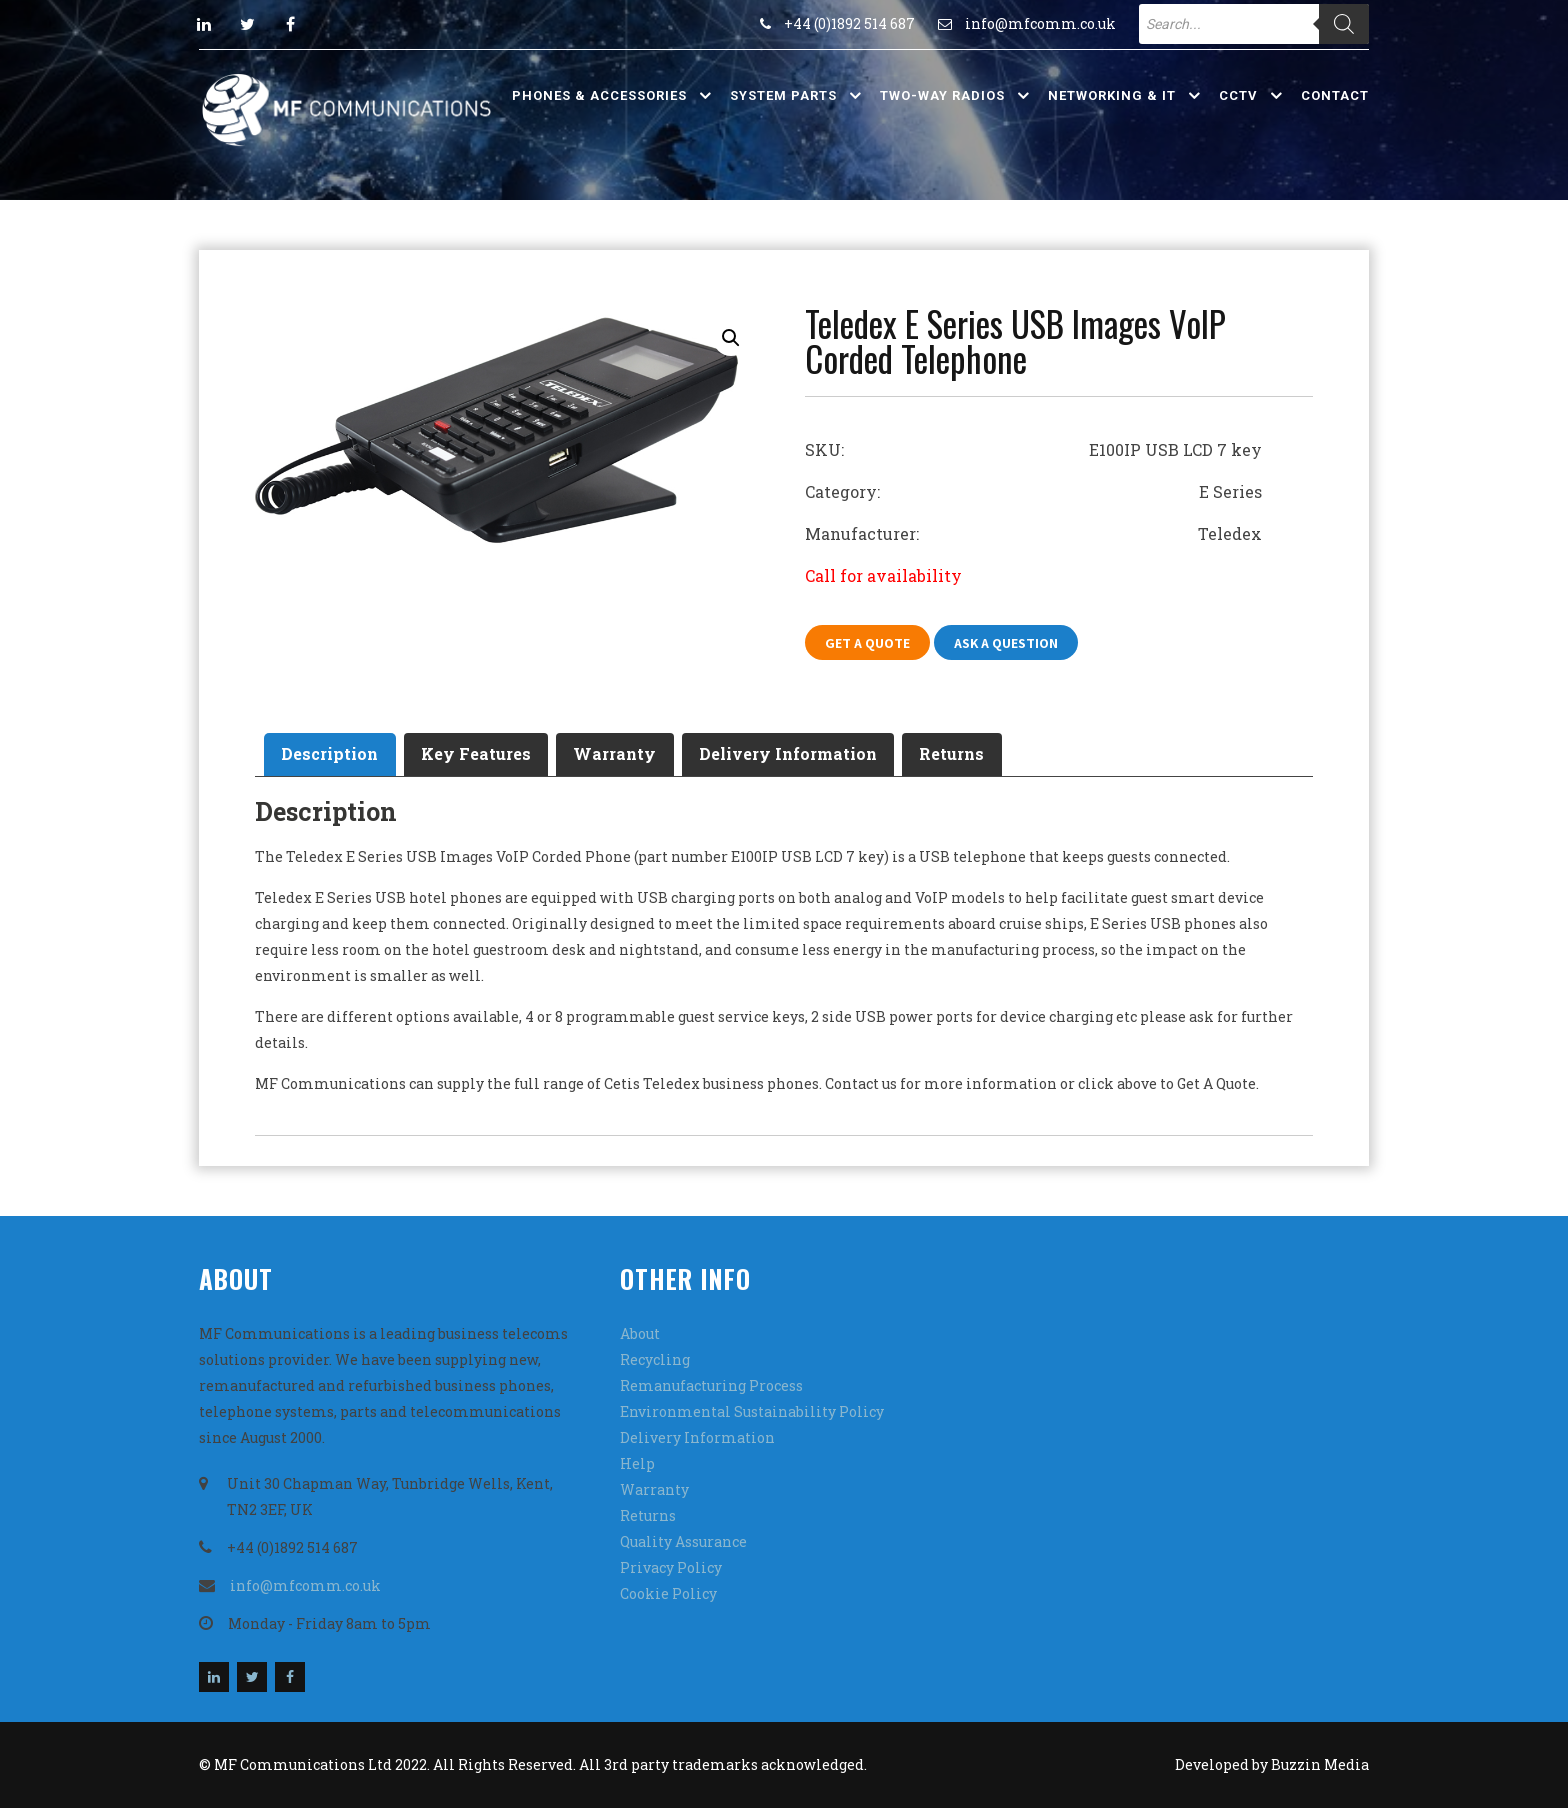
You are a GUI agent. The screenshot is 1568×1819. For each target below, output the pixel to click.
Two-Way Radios (942, 95)
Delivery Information (849, 760)
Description (338, 760)
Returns (1030, 760)
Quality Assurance (683, 1552)
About (640, 1344)
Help (637, 1474)
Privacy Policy (671, 1578)
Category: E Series (1033, 491)
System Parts (783, 95)
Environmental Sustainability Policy (752, 1422)
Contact (1335, 95)
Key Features (502, 760)
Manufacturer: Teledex (1033, 533)
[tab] (338, 761)
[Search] (1344, 24)
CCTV (1238, 95)
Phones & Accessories (599, 95)
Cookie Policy (668, 1604)
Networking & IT (1112, 95)
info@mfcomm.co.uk (1040, 23)
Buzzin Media (1320, 1775)
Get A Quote (872, 644)
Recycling (655, 1370)
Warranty (658, 760)
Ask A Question (1021, 644)
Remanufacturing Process (711, 1396)
